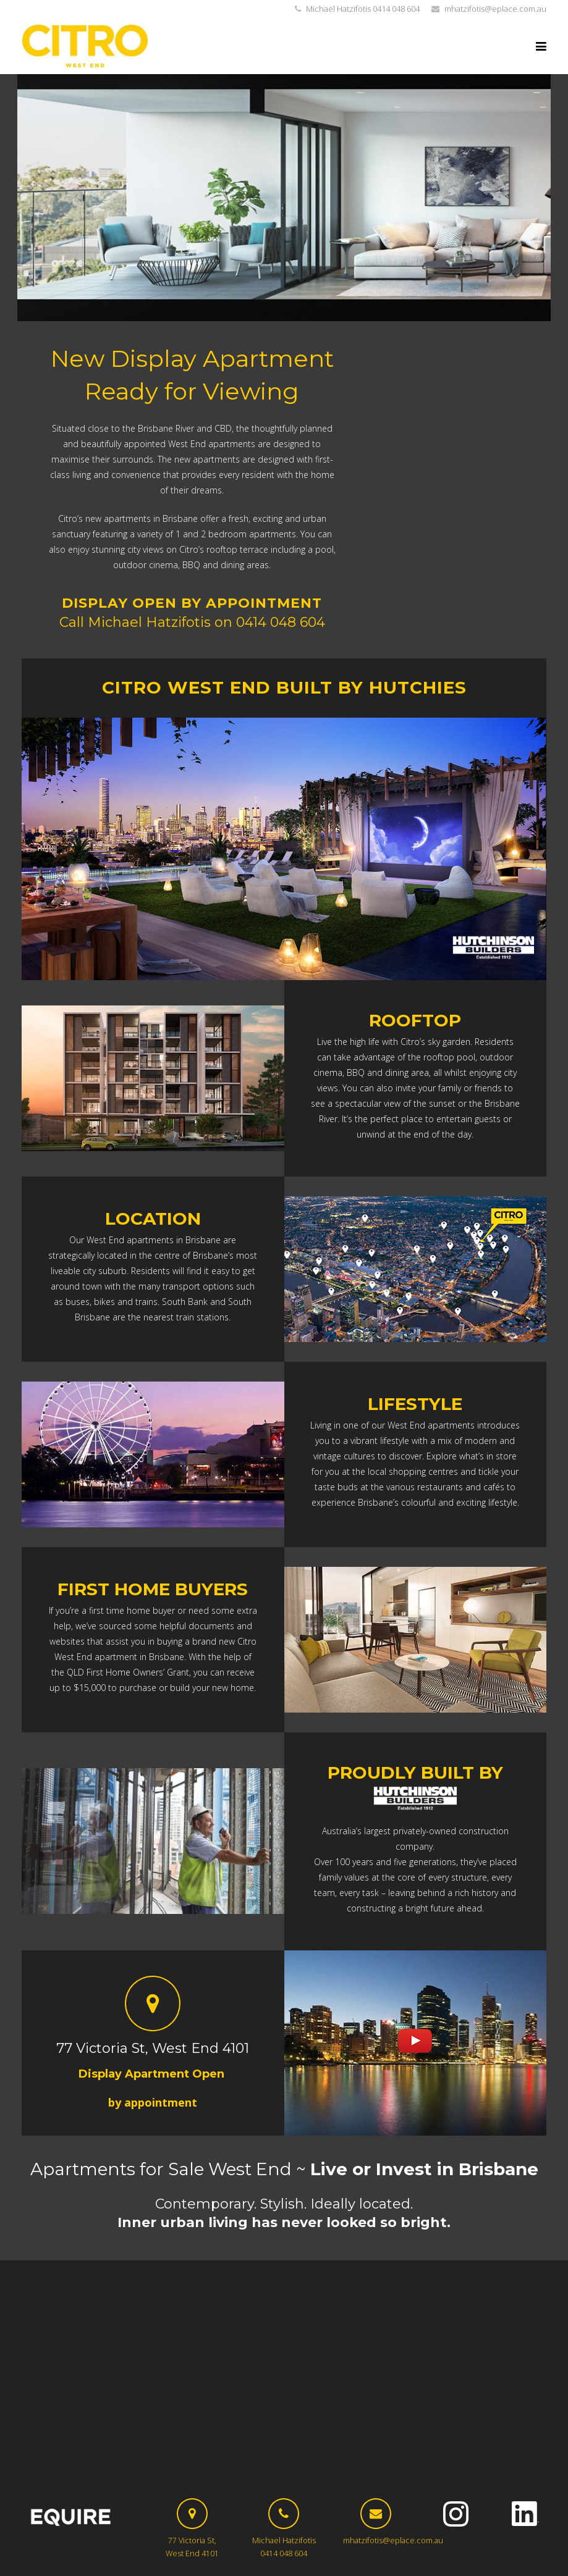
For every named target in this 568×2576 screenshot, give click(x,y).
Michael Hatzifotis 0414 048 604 (363, 8)
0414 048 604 (280, 622)
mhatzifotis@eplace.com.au (495, 8)
